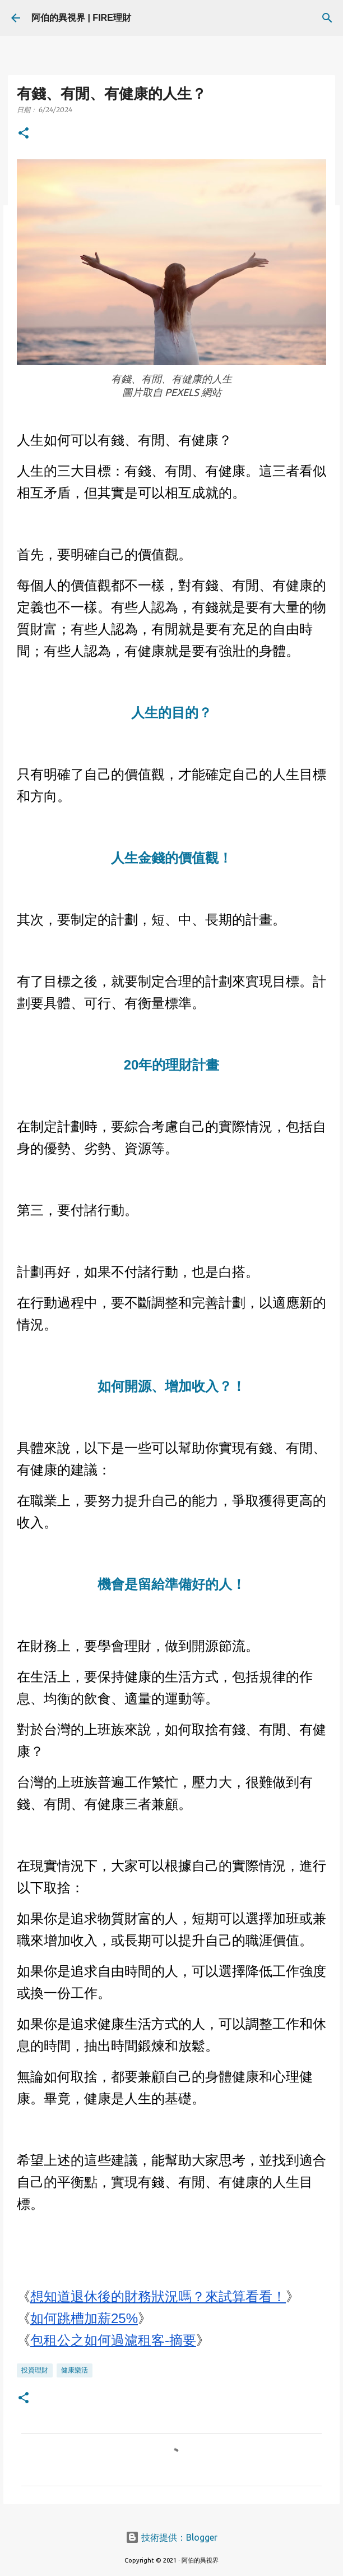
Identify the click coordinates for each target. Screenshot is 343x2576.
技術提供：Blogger (171, 2537)
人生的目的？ (171, 712)
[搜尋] (327, 17)
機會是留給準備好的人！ (171, 1584)
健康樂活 (74, 2370)
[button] (23, 133)
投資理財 (34, 2370)
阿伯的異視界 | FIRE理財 (81, 17)
